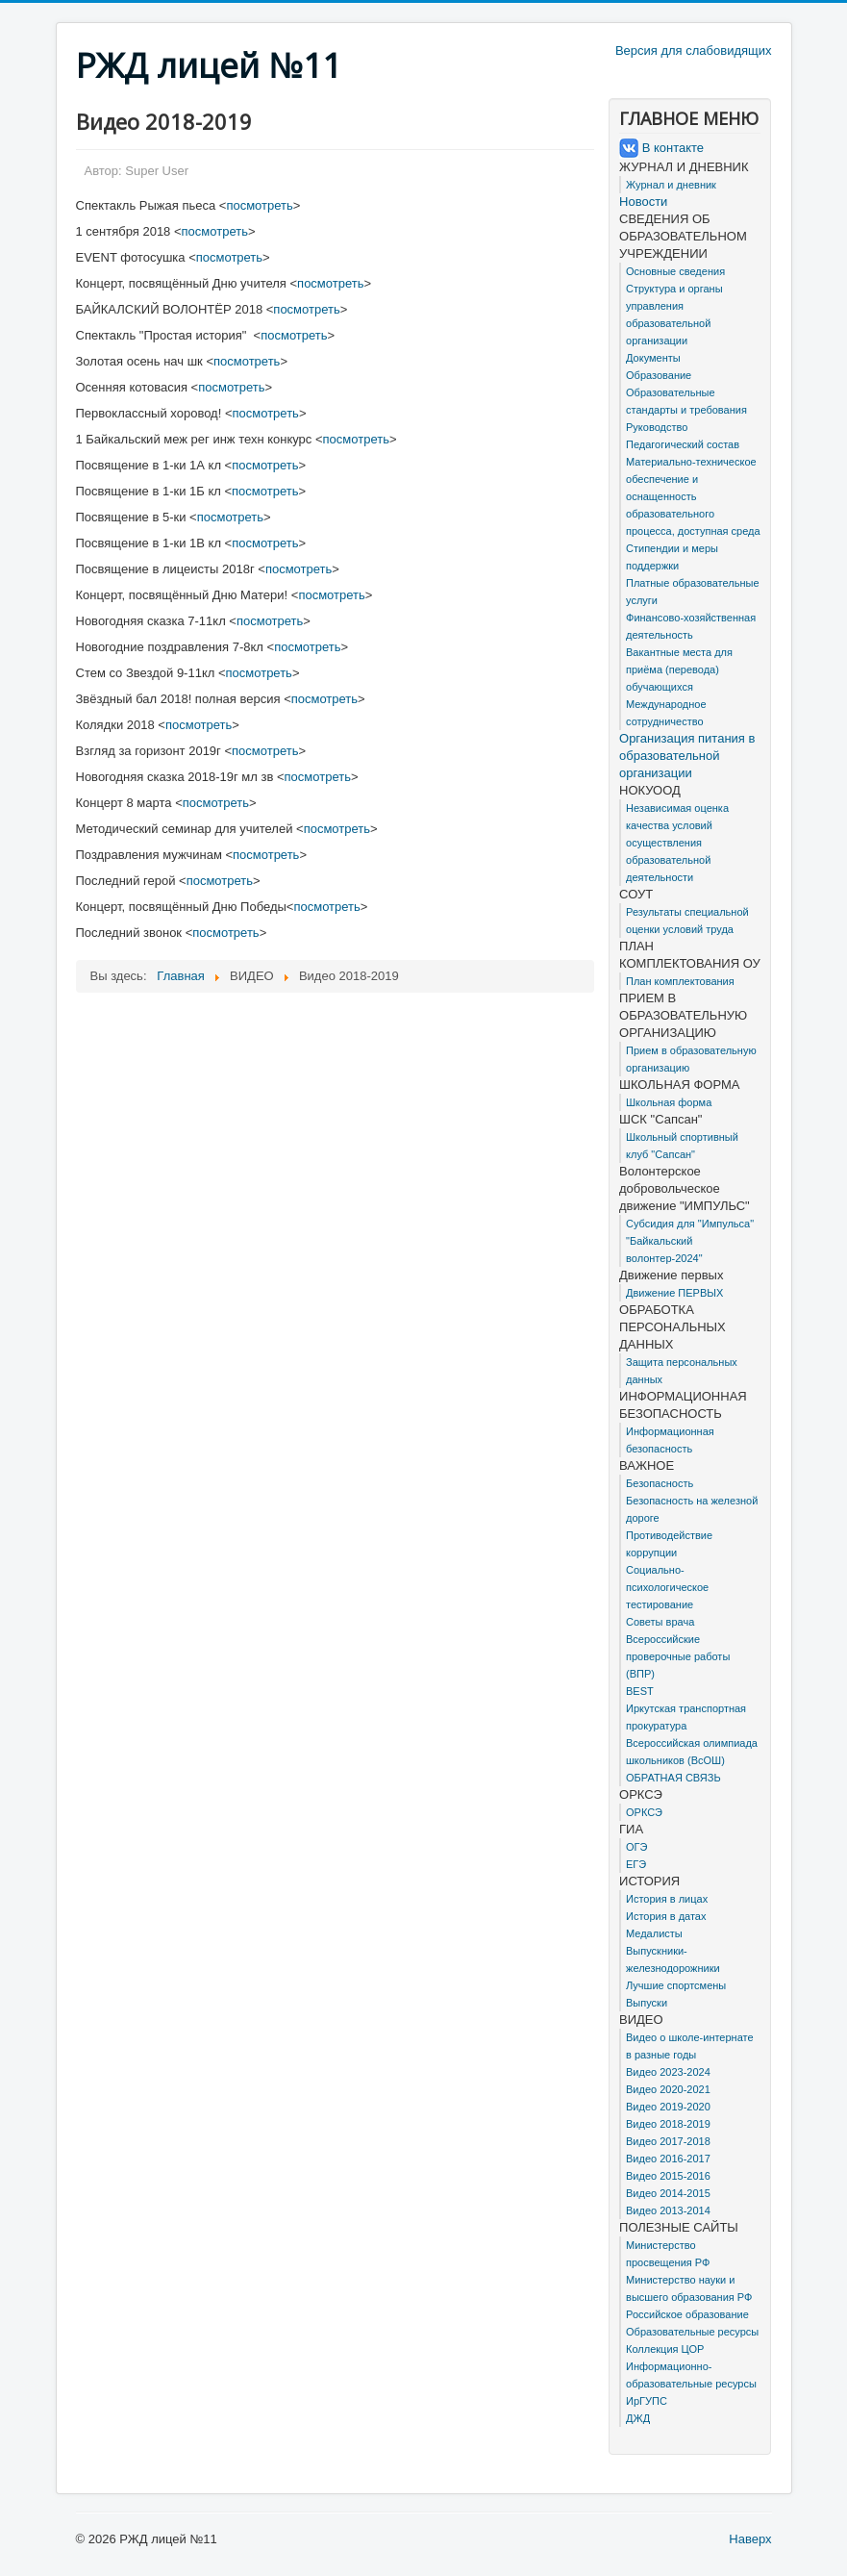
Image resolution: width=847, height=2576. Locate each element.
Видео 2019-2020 (668, 2106)
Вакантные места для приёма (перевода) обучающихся (679, 669)
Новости (643, 201)
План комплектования (680, 981)
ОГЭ (636, 1847)
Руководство (656, 427)
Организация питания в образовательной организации (687, 755)
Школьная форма (668, 1102)
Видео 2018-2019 (668, 2124)
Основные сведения (675, 271)
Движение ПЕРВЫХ (674, 1293)
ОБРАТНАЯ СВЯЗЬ (673, 1777)
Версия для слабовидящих (693, 50)
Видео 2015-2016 (668, 2176)
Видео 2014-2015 (668, 2193)
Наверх (750, 2539)
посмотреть (259, 205)
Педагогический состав (682, 444)
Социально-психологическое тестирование (667, 1587)
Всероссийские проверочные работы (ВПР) (678, 1656)
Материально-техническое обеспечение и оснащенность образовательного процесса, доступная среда (693, 496)
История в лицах (667, 1899)
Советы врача (660, 1622)
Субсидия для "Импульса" (690, 1223)
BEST (640, 1691)
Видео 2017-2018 (668, 2141)
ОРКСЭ (644, 1812)
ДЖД (638, 2418)
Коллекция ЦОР (665, 2349)
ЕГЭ (636, 1864)
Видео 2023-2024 (668, 2072)
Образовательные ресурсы (692, 2331)
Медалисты (654, 1933)
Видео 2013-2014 (668, 2210)
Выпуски (646, 2002)
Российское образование (687, 2314)
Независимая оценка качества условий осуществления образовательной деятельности (677, 842)
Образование (658, 375)
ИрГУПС (646, 2401)
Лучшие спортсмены (676, 1985)
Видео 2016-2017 (668, 2158)
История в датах (666, 1916)
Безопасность (659, 1483)
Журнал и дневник (671, 184)
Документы (653, 358)
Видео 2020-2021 (668, 2089)
